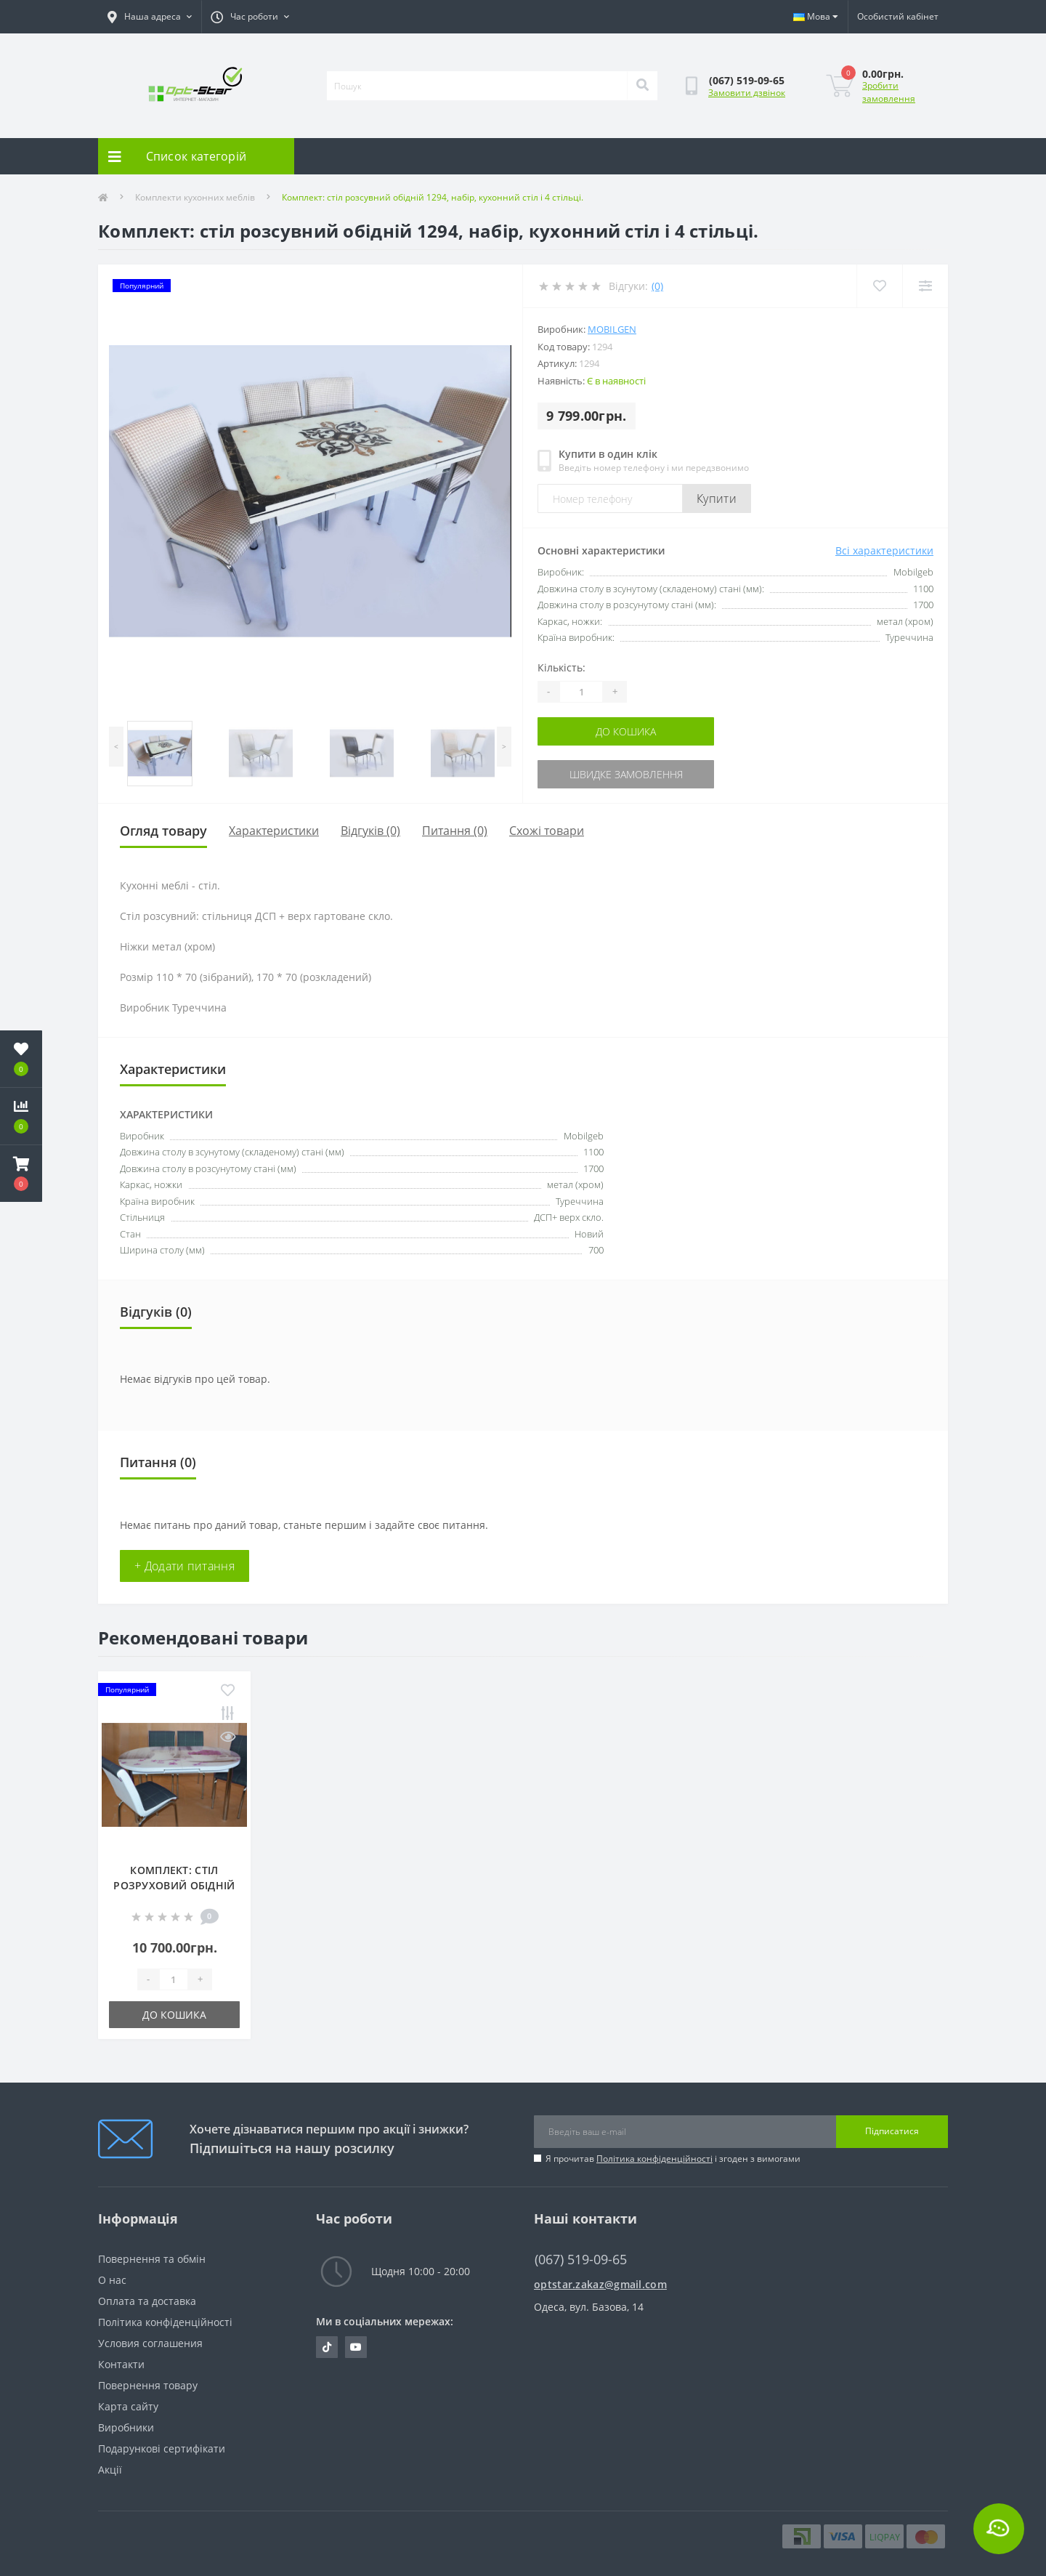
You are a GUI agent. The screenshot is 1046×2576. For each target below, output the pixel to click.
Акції (110, 2469)
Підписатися (892, 2131)
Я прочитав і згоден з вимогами (673, 2158)
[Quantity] (581, 692)
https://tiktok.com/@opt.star (327, 2347)
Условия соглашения (150, 2343)
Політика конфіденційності (654, 2158)
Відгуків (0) (370, 831)
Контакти (121, 2364)
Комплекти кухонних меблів (195, 197)
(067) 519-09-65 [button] (581, 2259)
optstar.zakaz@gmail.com (600, 2284)
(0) (657, 286)
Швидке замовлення (626, 774)
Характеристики (274, 831)
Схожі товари (546, 831)
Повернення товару (148, 2385)
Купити (717, 498)
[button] (21, 1173)
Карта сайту (128, 2406)
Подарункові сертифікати (161, 2448)
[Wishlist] (879, 286)
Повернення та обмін (152, 2259)
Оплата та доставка (147, 2301)
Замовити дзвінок (746, 92)
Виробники (126, 2427)
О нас (112, 2280)
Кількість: (561, 667)
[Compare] (925, 286)
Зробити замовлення (888, 92)
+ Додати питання (184, 1566)
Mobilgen (612, 329)
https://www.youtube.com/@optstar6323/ (356, 2347)
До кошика (626, 731)
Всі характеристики (884, 550)
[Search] (642, 85)
